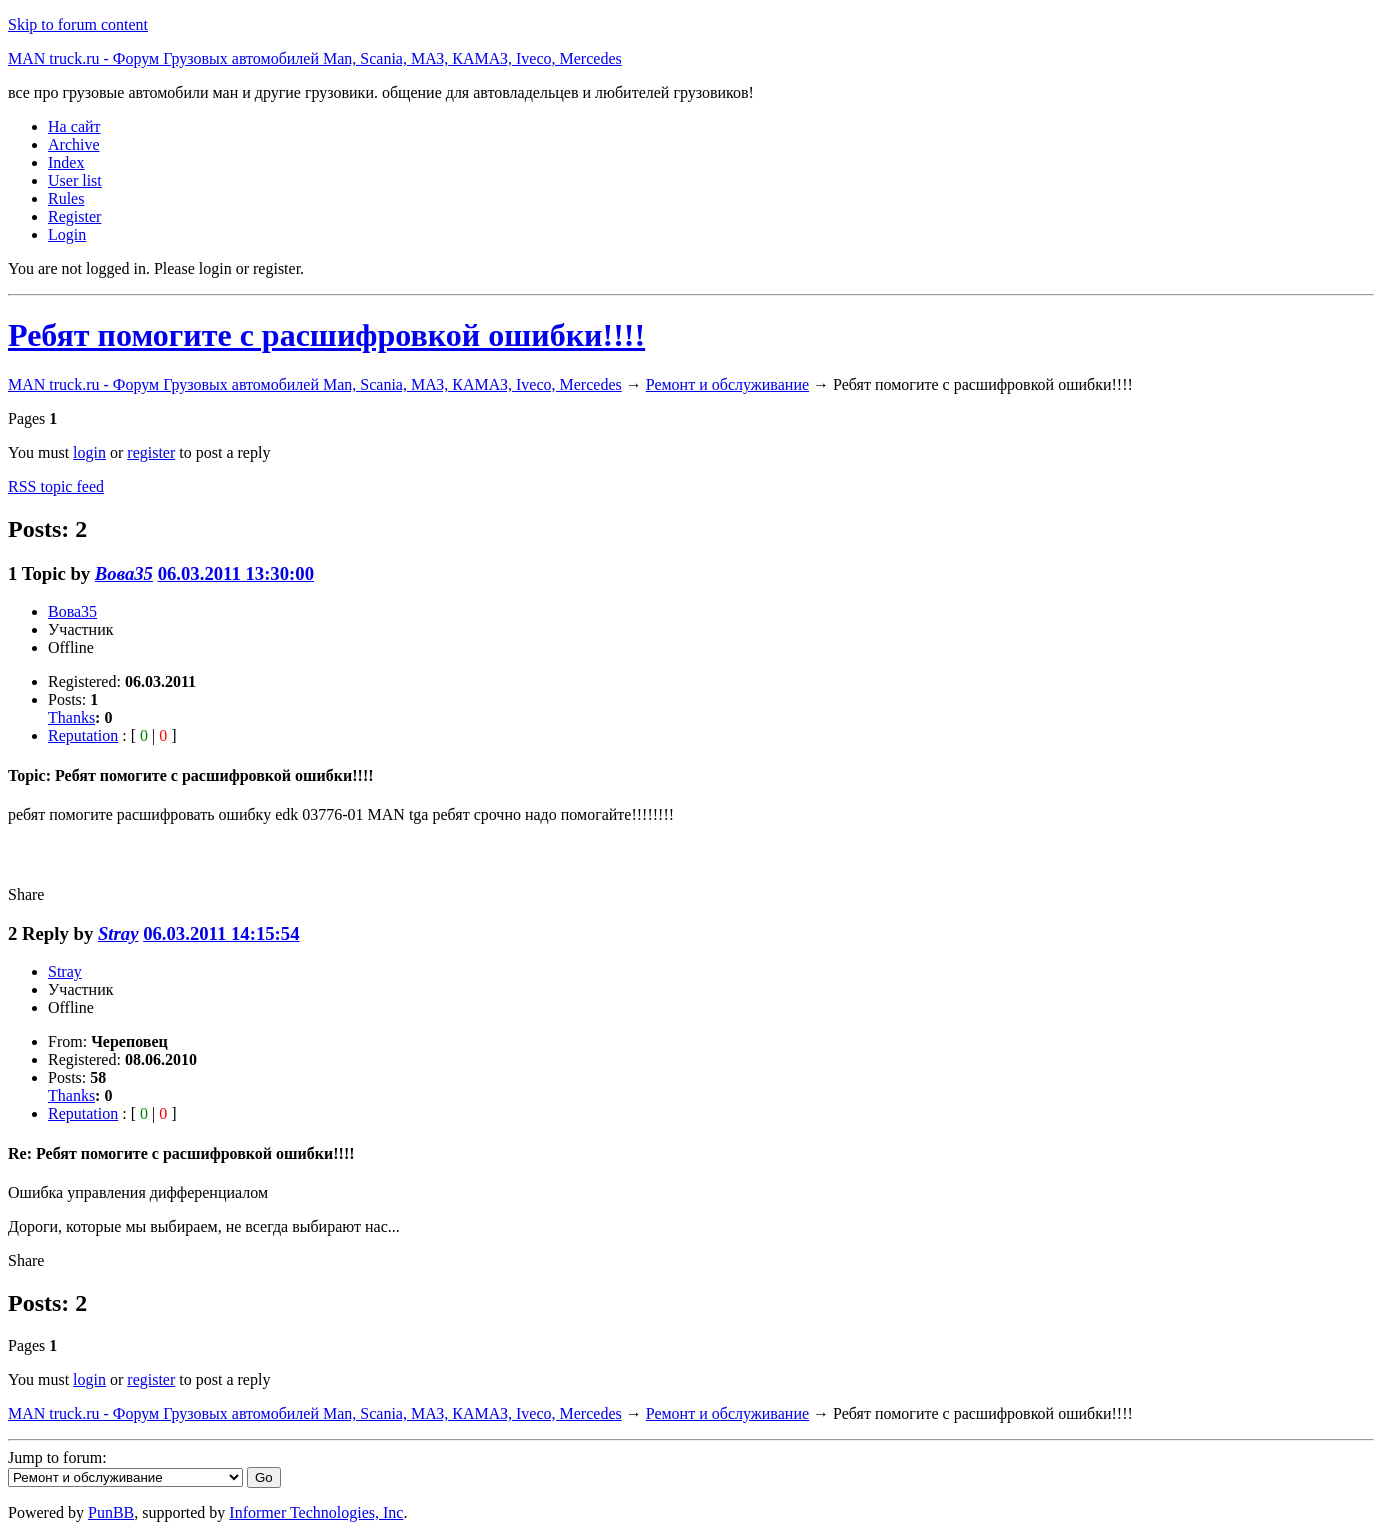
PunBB (111, 1512)
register (151, 452)
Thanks (71, 717)
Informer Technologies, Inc (316, 1512)
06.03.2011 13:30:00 (236, 573)
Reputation (83, 735)
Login (67, 234)
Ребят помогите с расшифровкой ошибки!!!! (326, 335)
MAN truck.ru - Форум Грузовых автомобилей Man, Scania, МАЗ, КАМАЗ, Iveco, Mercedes (315, 58)
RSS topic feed (56, 486)
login (89, 452)
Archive (74, 144)
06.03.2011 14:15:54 (221, 933)
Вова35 (124, 573)
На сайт (74, 126)
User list (75, 180)
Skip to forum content (78, 24)
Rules (66, 198)
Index (66, 162)
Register (74, 216)
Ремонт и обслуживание (727, 384)
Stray (118, 933)
